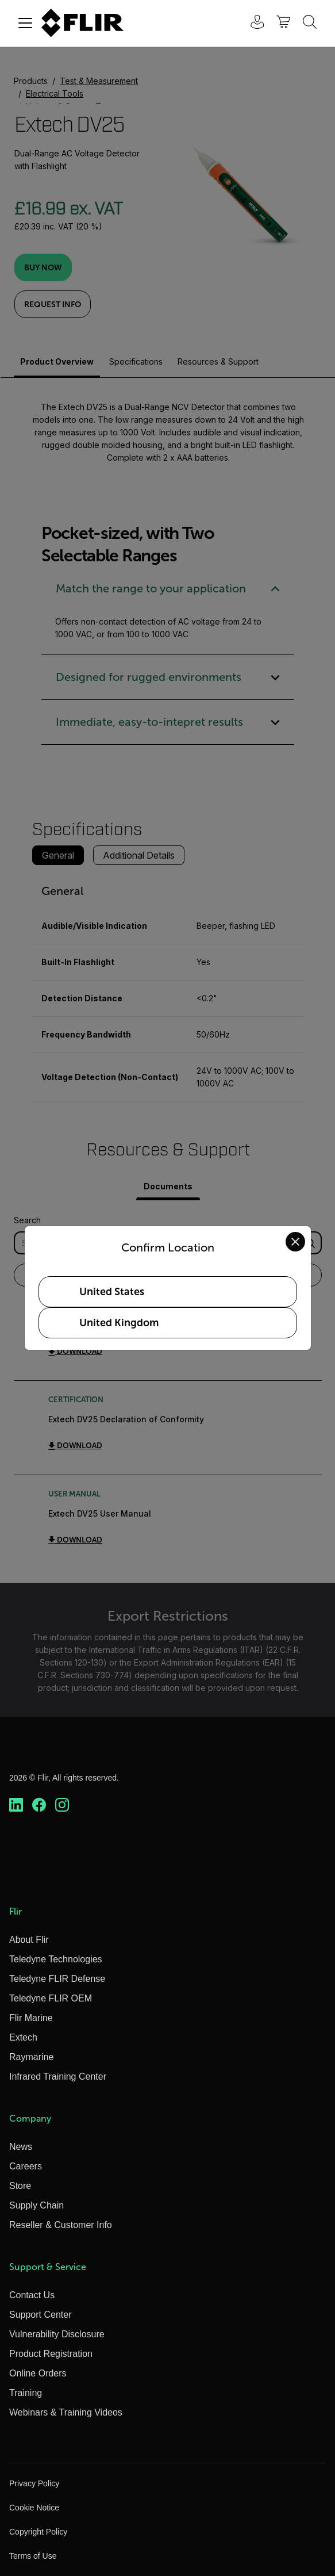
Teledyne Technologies (55, 1959)
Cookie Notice (34, 2507)
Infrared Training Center (57, 2076)
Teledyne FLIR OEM (50, 1998)
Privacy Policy (34, 2483)
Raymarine (31, 2057)
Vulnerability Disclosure (57, 2334)
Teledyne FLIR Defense (57, 1979)
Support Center (40, 2314)
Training (25, 2393)
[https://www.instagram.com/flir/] (62, 1805)
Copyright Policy (38, 2531)
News (20, 2147)
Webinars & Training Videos (65, 2412)
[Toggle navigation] (25, 23)
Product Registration (51, 2354)
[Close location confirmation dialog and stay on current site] (295, 1241)
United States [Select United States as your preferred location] (111, 1291)
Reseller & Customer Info (60, 2225)
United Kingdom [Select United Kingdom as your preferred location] (119, 1323)
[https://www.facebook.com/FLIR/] (39, 1805)
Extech (23, 2037)
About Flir (28, 1940)
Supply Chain (36, 2205)
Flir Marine (31, 2018)
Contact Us (32, 2295)
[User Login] (251, 23)
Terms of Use (32, 2555)
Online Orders (38, 2373)
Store (20, 2186)
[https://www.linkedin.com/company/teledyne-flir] (16, 1805)
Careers (25, 2166)
